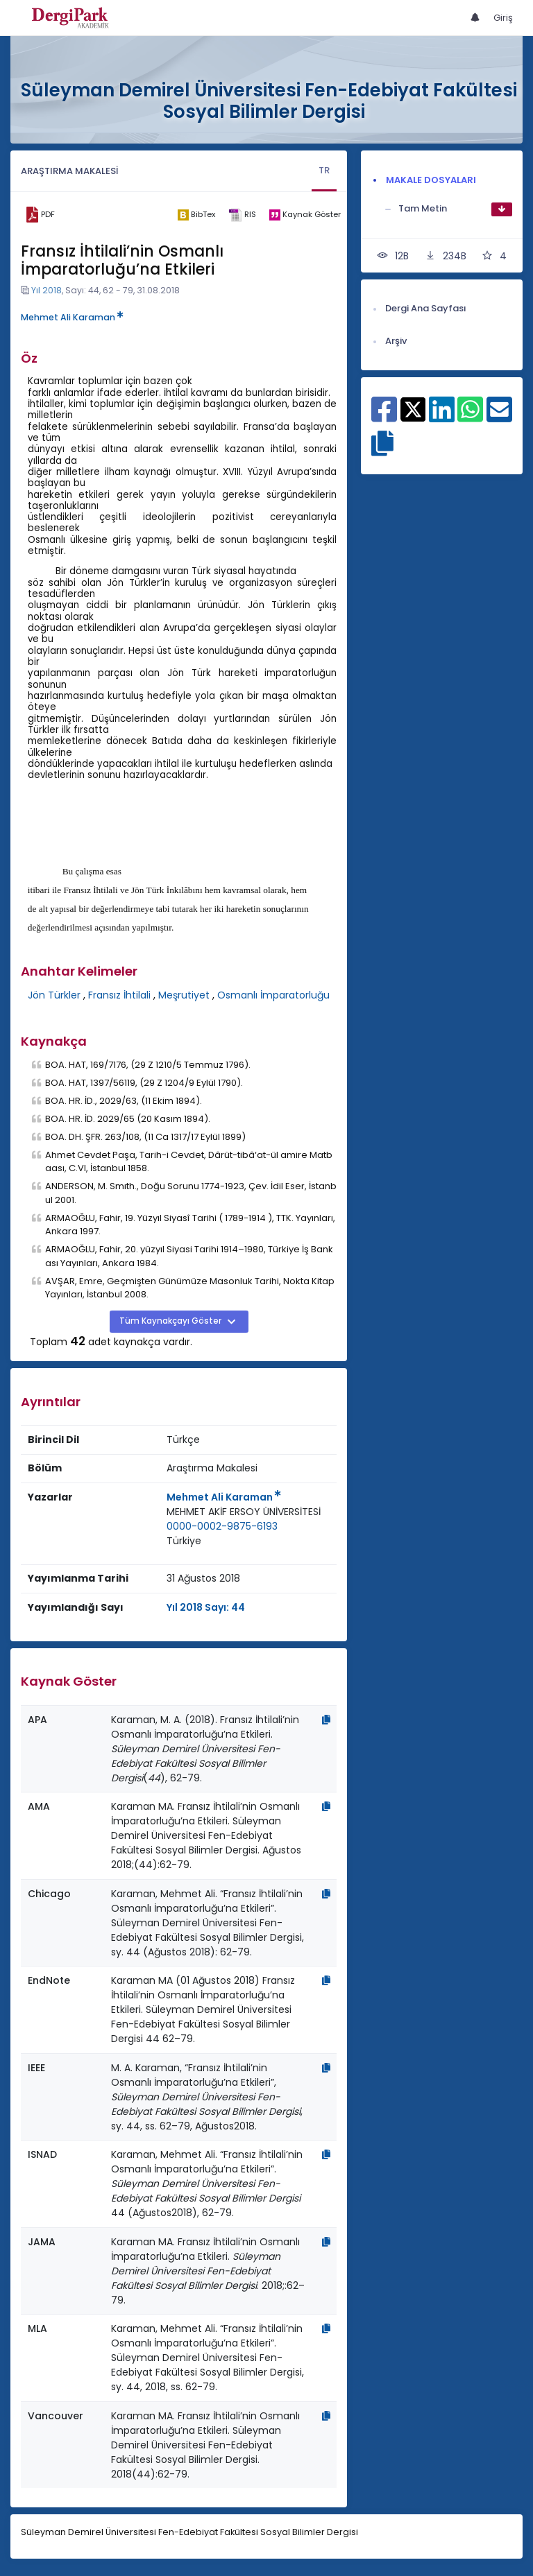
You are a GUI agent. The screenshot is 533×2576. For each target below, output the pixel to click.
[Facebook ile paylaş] (384, 417)
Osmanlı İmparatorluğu (273, 995)
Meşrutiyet (184, 995)
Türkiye (184, 1541)
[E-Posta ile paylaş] (499, 417)
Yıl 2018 (46, 290)
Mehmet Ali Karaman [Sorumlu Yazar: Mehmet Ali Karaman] (224, 1497)
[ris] (242, 214)
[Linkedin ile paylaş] (442, 417)
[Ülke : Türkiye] (184, 1541)
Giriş (503, 17)
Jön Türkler (54, 995)
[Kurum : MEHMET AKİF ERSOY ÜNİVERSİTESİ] (244, 1512)
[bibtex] (196, 215)
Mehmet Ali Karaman (72, 317)
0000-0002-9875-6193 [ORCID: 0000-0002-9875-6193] (222, 1526)
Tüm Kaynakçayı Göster (171, 1320)
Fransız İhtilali (119, 995)
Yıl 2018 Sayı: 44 (206, 1607)
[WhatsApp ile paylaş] (470, 417)
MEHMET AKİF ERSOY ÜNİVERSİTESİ (244, 1512)
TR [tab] (324, 170)
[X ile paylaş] (413, 409)
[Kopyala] (326, 1720)
